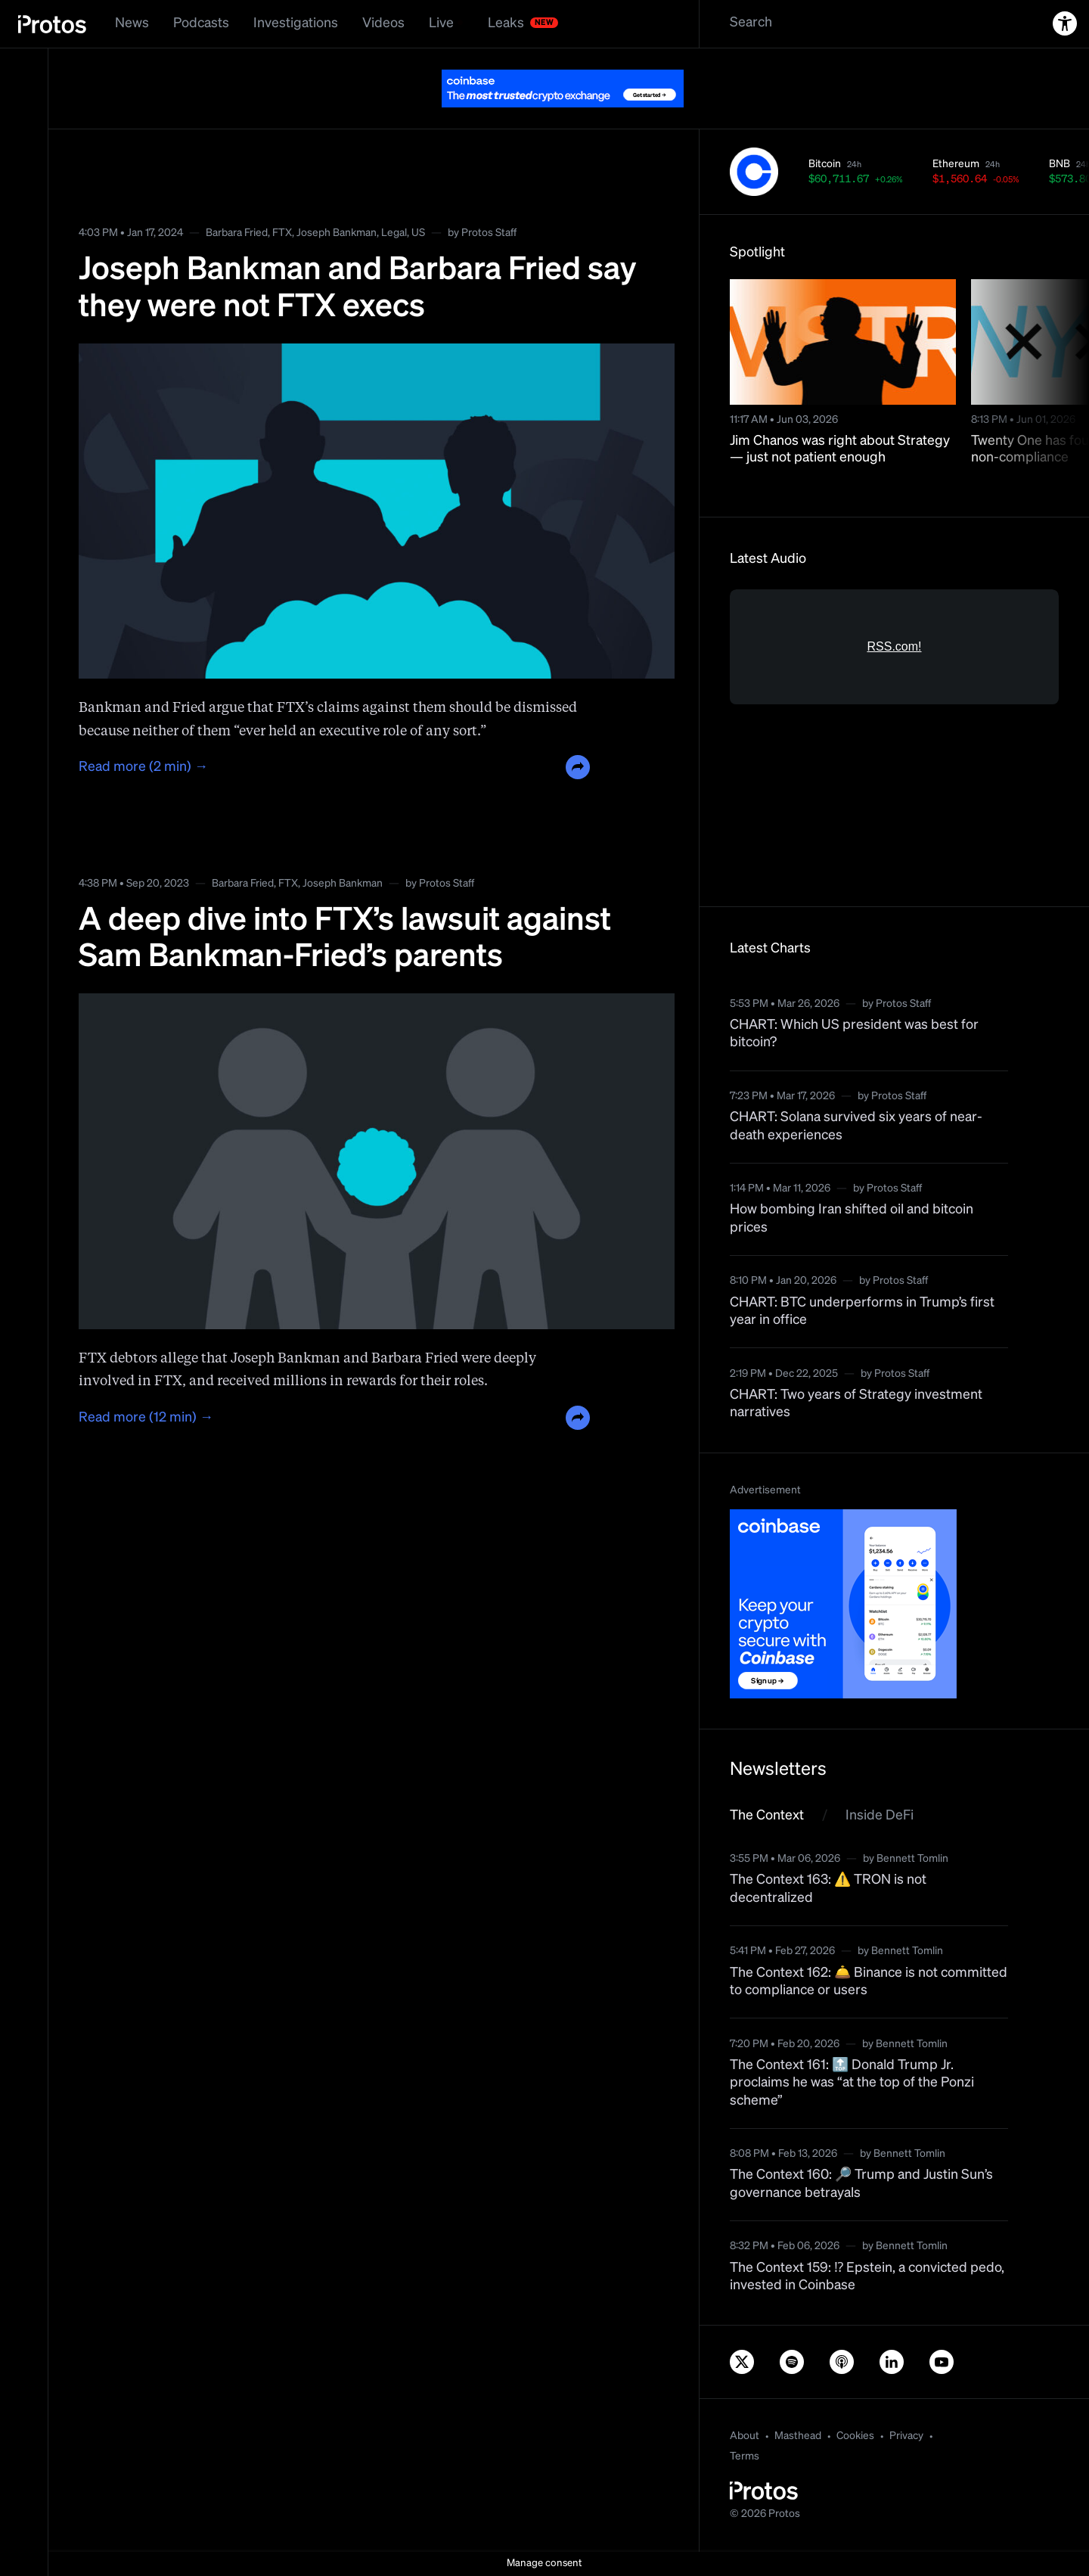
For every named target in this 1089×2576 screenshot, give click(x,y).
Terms (744, 2456)
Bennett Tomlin (912, 1859)
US (418, 233)
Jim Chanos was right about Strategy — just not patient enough (840, 449)
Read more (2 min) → (143, 767)
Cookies (855, 2436)
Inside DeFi (879, 1815)
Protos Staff (489, 233)
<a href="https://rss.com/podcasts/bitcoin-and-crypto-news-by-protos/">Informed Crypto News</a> (894, 732)
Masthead (797, 2436)
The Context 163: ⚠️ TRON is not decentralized (828, 1888)
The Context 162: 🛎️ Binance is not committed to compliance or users (868, 1981)
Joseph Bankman (336, 233)
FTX (282, 233)
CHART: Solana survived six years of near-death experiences (856, 1126)
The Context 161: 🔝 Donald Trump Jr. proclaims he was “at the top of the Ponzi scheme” (852, 2083)
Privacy (906, 2436)
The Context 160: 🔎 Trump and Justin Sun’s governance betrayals (861, 2183)
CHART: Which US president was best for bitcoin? (854, 1033)
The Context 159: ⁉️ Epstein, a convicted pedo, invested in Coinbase (867, 2276)
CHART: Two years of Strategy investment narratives (856, 1403)
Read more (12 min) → (146, 1418)
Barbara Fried (237, 233)
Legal (394, 233)
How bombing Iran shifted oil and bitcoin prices (851, 1218)
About (744, 2436)
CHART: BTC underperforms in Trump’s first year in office (862, 1311)
